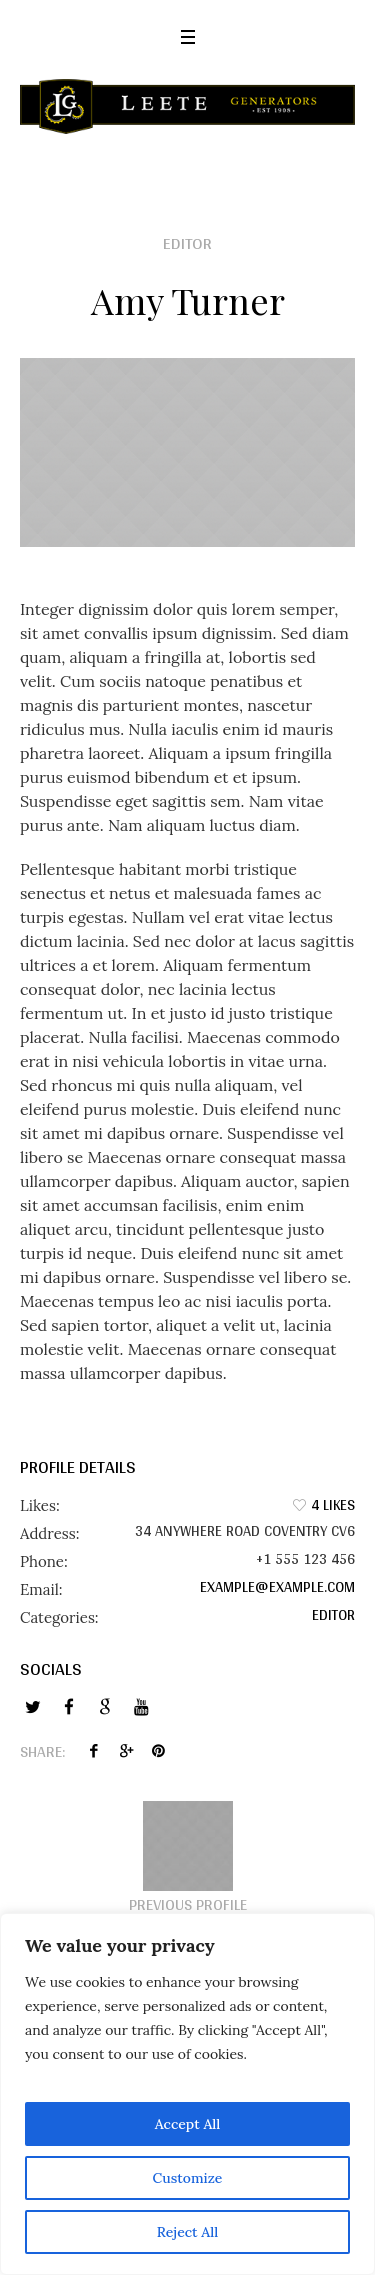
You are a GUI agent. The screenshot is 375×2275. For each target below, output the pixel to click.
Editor (333, 1614)
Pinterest (158, 1751)
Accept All (188, 2124)
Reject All (187, 2232)
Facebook (94, 1751)
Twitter (126, 1751)
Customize (188, 2178)
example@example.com (277, 1586)
